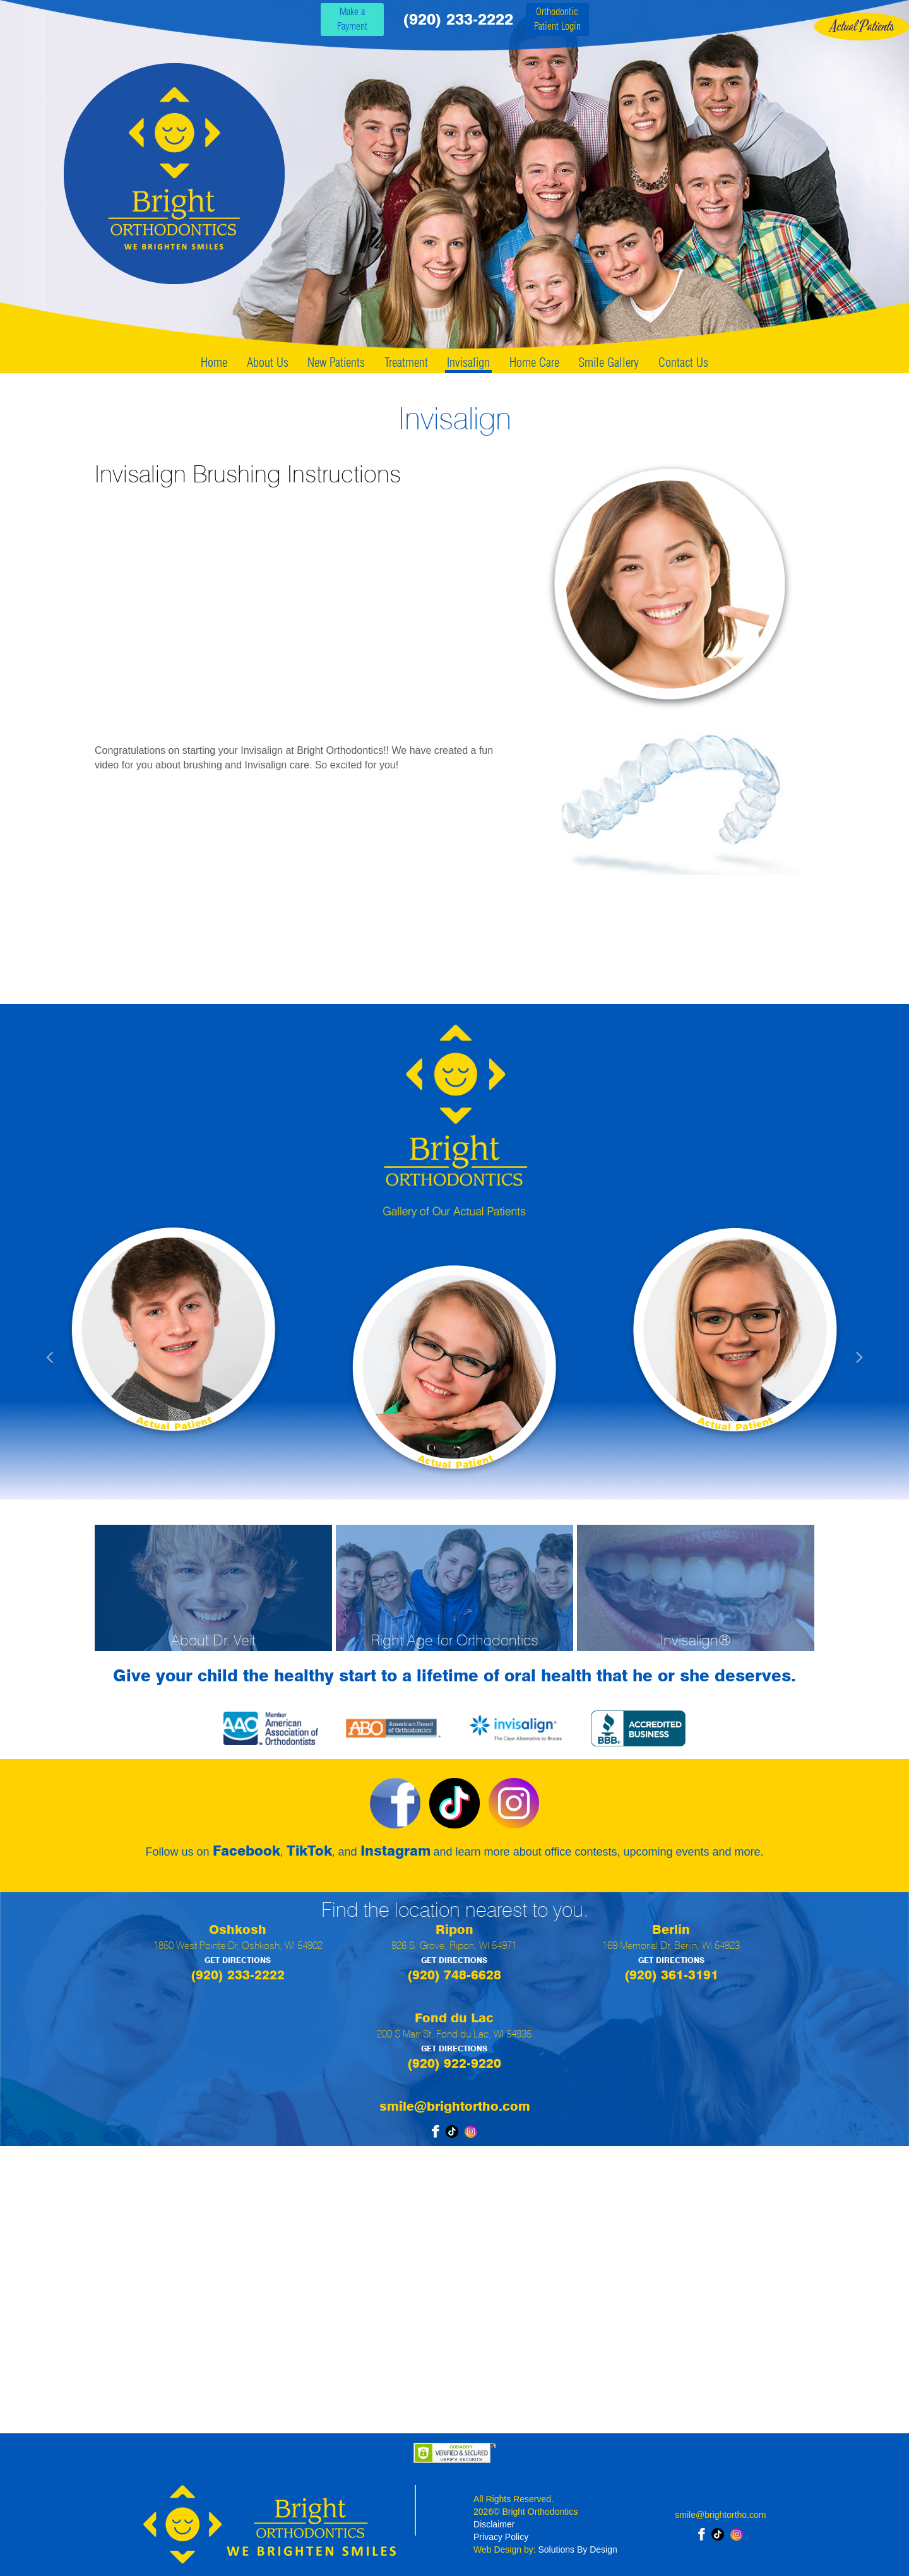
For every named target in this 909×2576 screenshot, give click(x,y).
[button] (105, 1351)
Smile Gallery (608, 362)
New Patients (336, 362)
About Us (267, 362)
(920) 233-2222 (458, 19)
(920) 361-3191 (671, 1975)
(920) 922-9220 (454, 2063)
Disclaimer (493, 2524)
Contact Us (683, 362)
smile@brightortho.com (454, 2106)
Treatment (406, 362)
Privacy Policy (500, 2537)
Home (214, 362)
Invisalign (468, 362)
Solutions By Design (577, 2549)
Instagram (395, 1850)
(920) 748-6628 (454, 1975)
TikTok (309, 1850)
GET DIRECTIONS (238, 1960)
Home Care (534, 362)
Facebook (246, 1850)
